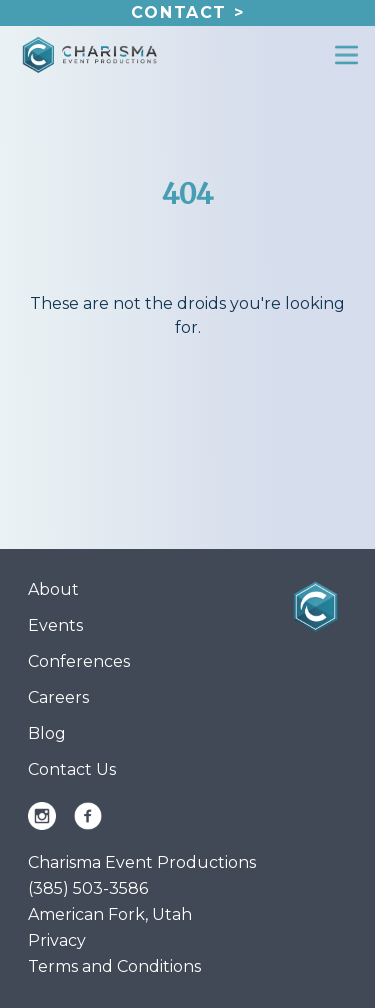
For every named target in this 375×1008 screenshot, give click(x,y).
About (53, 589)
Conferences (79, 661)
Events (55, 625)
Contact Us (72, 769)
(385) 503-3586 (88, 888)
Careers (58, 697)
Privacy (57, 940)
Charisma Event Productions (142, 862)
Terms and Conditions (114, 966)
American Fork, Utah (110, 914)
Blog (47, 733)
